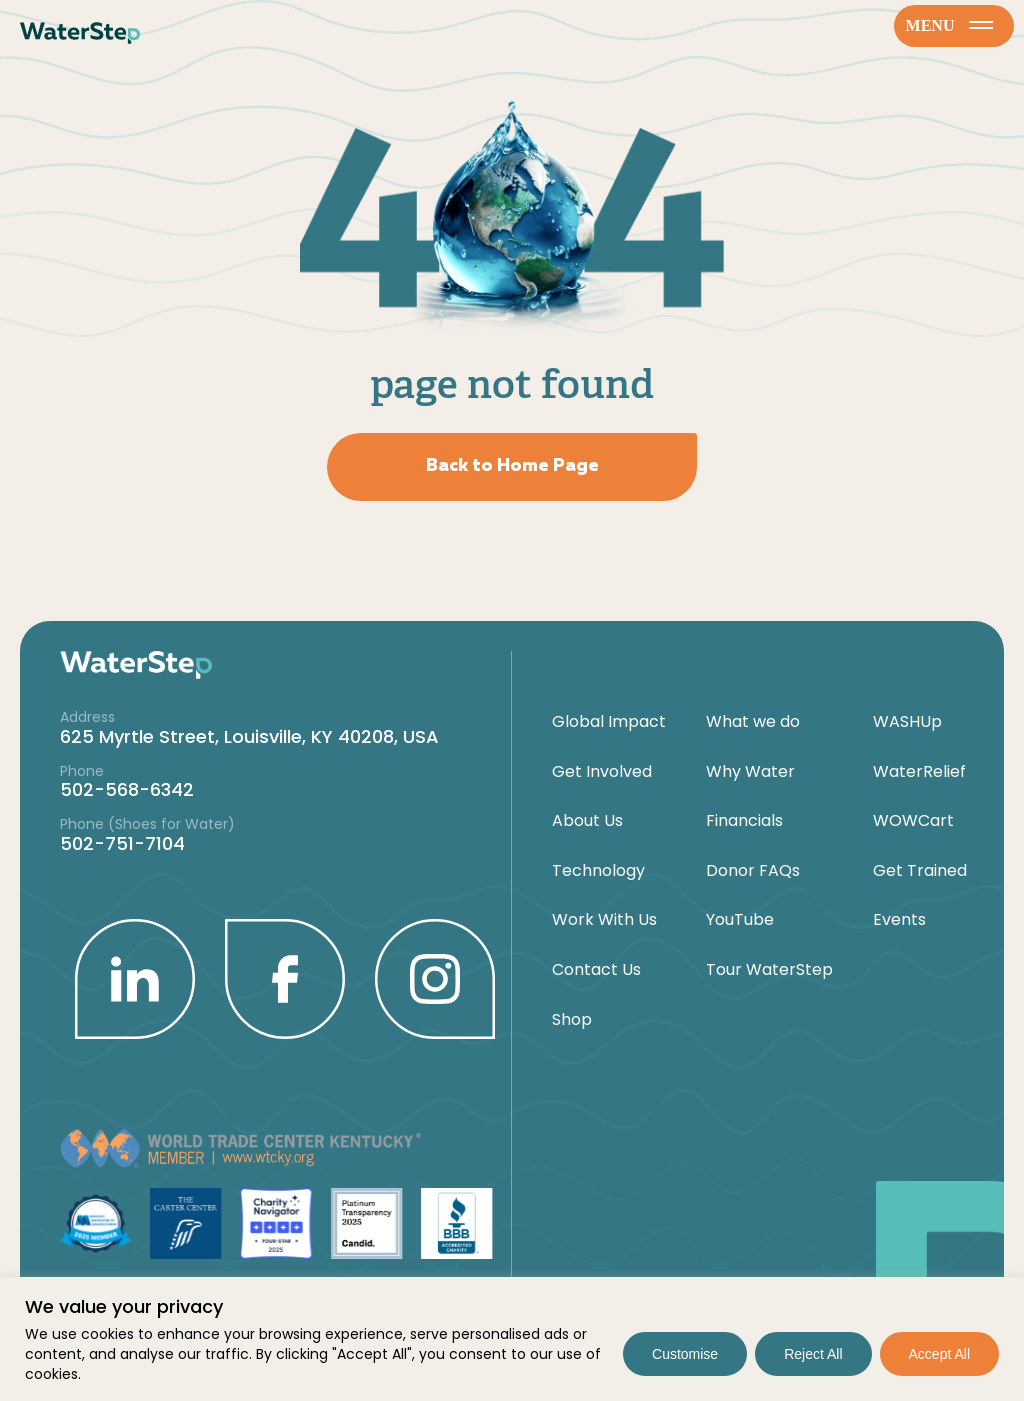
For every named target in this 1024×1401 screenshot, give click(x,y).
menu (950, 25)
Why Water (750, 772)
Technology (598, 871)
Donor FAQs (753, 871)
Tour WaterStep (769, 970)
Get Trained (920, 871)
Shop (572, 1020)
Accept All (939, 1354)
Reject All (813, 1354)
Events (899, 920)
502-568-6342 (127, 789)
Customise (685, 1354)
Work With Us (604, 920)
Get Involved (602, 772)
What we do (753, 722)
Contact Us (596, 970)
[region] (512, 1339)
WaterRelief (919, 772)
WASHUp (907, 722)
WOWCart (913, 821)
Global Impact (609, 722)
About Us (587, 821)
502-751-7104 (122, 843)
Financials (744, 821)
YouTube (740, 920)
